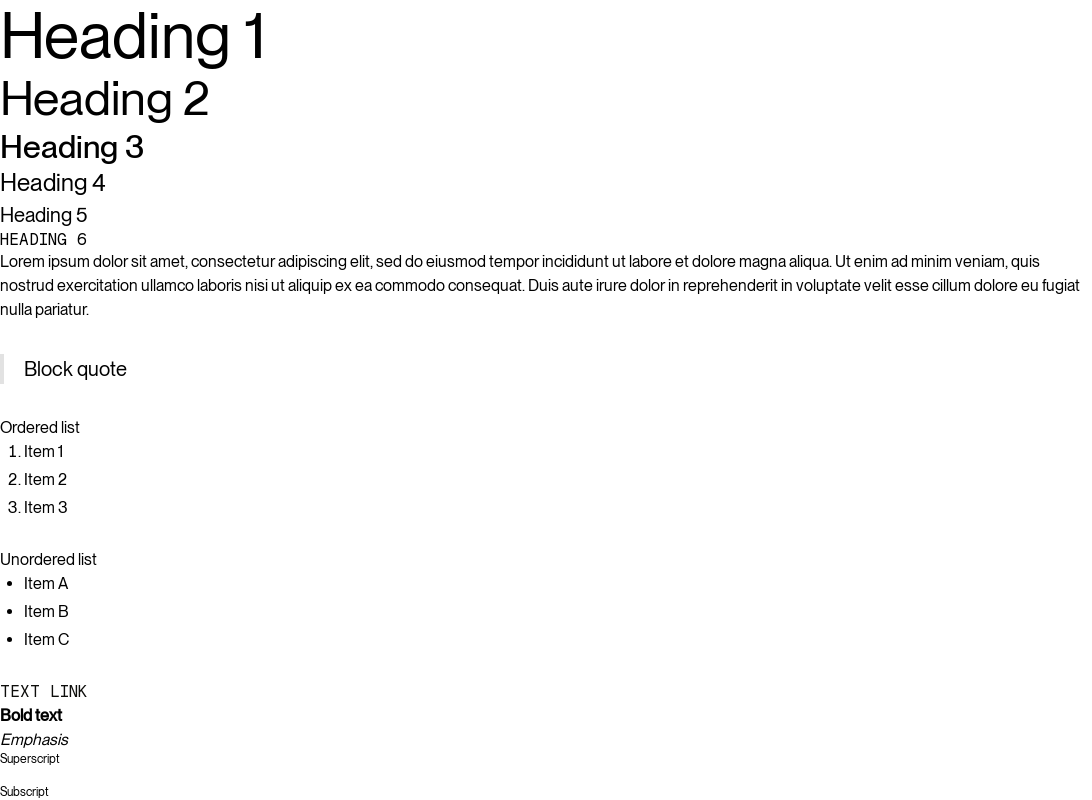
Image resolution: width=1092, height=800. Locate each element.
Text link (43, 691)
